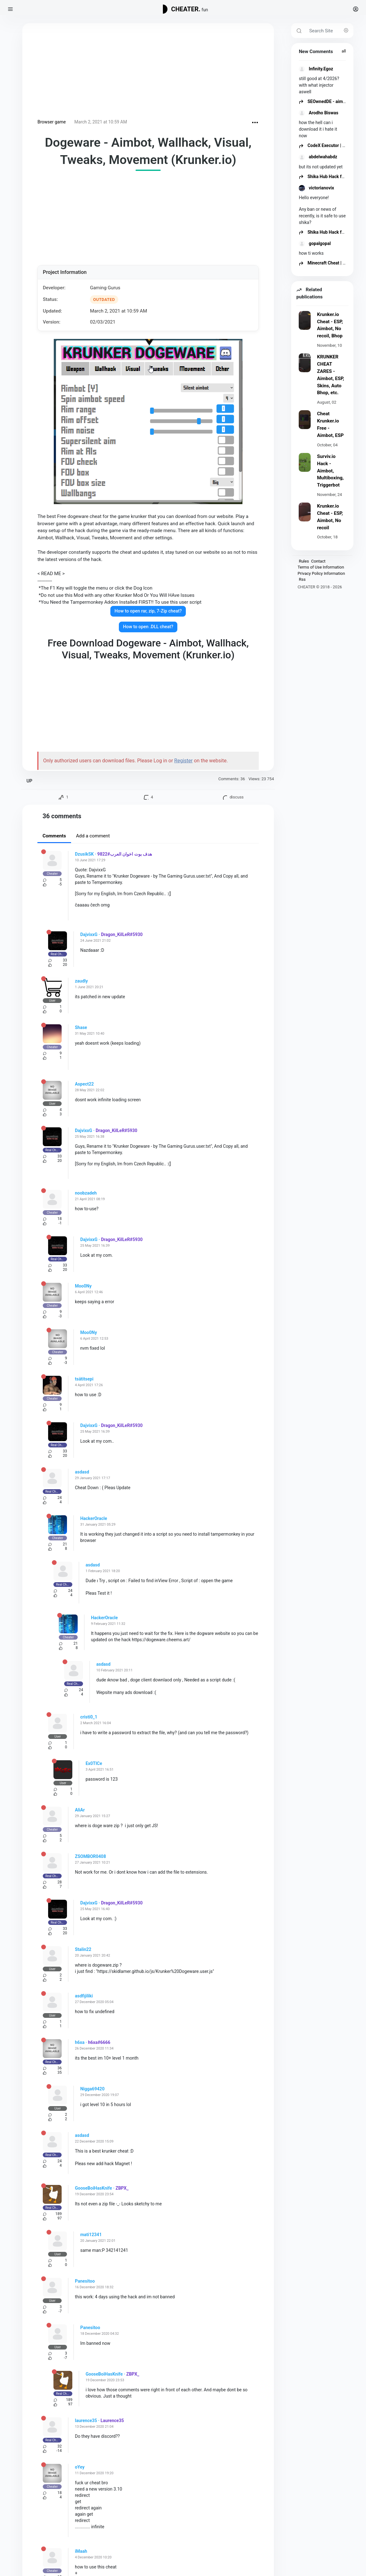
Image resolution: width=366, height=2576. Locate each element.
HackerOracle (93, 1518)
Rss (302, 579)
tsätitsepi (84, 1378)
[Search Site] (329, 30)
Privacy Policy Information (321, 573)
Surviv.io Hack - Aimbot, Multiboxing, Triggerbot (330, 471)
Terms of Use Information (320, 567)
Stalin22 (83, 1949)
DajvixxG (88, 934)
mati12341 (91, 2234)
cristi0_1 (88, 1716)
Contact (318, 561)
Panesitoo (85, 2281)
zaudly (81, 980)
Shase (81, 1027)
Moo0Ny (83, 1285)
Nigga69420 (92, 2088)
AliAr (80, 1809)
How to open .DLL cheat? (148, 626)
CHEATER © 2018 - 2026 (319, 587)
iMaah (81, 2551)
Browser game (51, 121)
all (344, 51)
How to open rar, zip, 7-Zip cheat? (148, 611)
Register (183, 761)
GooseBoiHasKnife (93, 2188)
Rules (304, 561)
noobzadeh (86, 1192)
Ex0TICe (94, 1763)
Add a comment (93, 836)
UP (29, 781)
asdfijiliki (84, 1995)
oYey (80, 2467)
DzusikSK (84, 854)
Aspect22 (84, 1083)
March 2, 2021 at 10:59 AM (101, 121)
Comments (54, 836)
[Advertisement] (148, 72)
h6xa (80, 2042)
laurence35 (86, 2420)
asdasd (82, 1471)
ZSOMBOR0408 (90, 1856)
